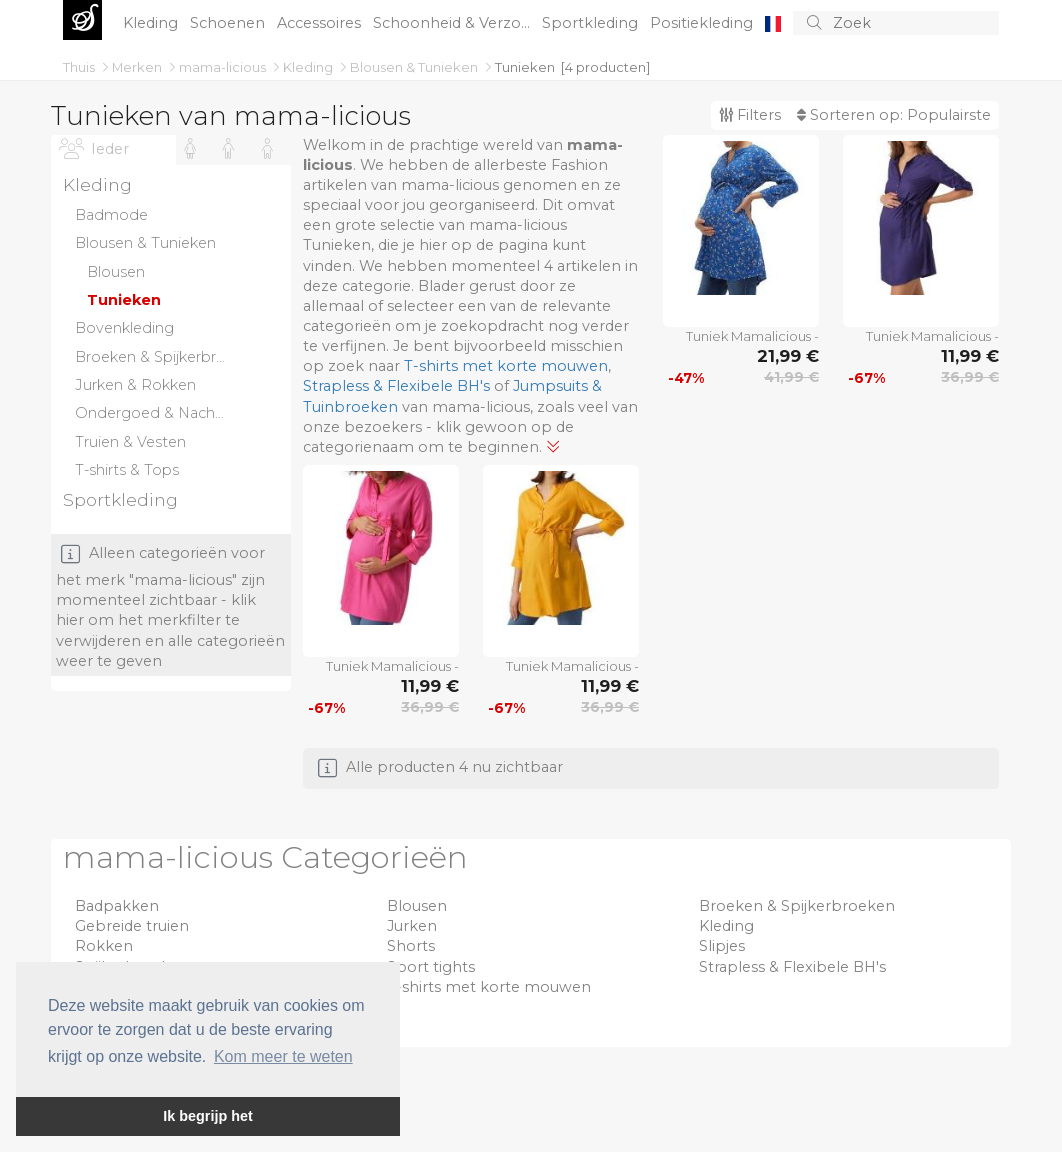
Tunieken (525, 67)
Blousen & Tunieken (415, 67)
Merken (138, 67)
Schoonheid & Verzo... (453, 23)
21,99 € (788, 356)
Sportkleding (592, 23)
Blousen (417, 906)
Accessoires (321, 23)
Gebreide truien (132, 926)
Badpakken (117, 906)
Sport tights (431, 967)
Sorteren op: (894, 115)
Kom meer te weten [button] (283, 1056)
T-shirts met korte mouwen (506, 366)
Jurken (412, 926)
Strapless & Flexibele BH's (396, 386)
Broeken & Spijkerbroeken (797, 906)
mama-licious (224, 67)
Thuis (80, 67)
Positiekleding (703, 23)
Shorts (411, 946)
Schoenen (229, 23)
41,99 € (791, 377)
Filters (750, 115)
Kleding (152, 23)
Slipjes (722, 946)
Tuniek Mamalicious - (752, 336)
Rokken (104, 946)
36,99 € (970, 377)
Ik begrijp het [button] (208, 1116)
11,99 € (970, 356)
